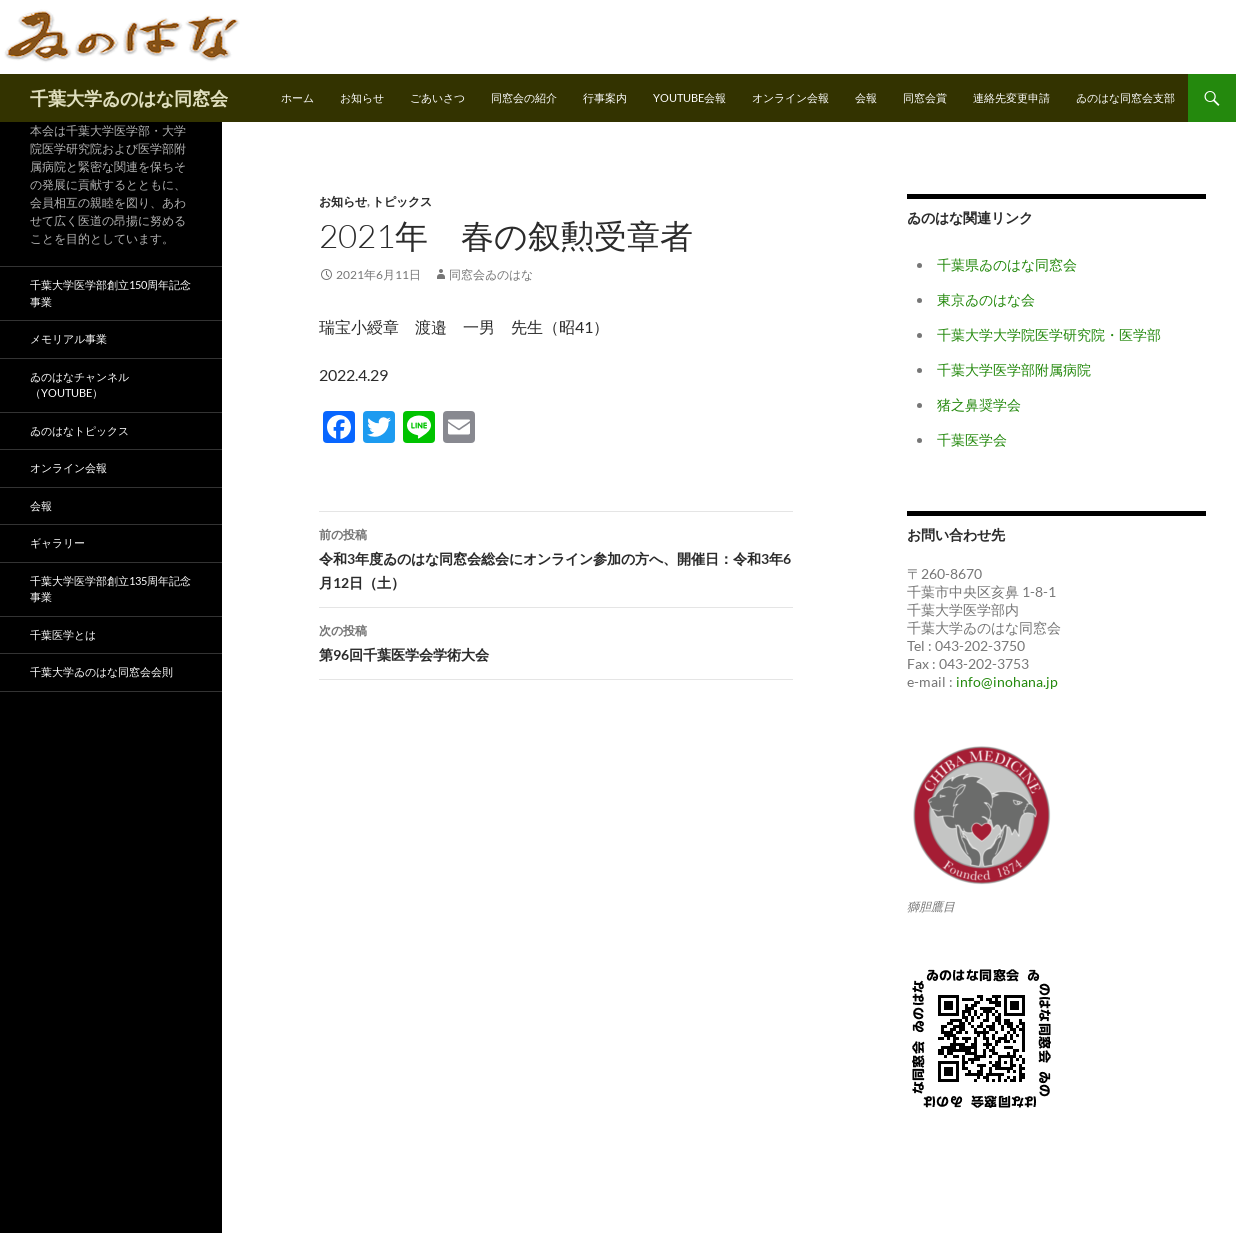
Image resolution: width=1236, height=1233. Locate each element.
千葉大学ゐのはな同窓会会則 (101, 671)
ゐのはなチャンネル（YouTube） (79, 385)
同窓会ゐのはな (491, 274)
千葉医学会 (972, 439)
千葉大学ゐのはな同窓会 (129, 98)
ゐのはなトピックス (79, 430)
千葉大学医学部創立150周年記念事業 (110, 293)
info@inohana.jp (1007, 681)
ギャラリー (57, 542)
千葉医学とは (63, 634)
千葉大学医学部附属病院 (1014, 369)
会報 (866, 97)
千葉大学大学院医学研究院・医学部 (1049, 334)
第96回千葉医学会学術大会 (556, 641)
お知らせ (362, 97)
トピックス (402, 201)
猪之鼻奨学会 (979, 404)
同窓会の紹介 (524, 97)
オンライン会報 (790, 97)
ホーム (297, 97)
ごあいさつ (437, 97)
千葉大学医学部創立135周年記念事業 (110, 589)
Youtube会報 (689, 97)
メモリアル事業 (68, 338)
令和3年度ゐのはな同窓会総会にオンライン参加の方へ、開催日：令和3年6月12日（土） (556, 557)
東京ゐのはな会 (986, 299)
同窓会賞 (925, 97)
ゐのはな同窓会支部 (1125, 97)
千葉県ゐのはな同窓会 (1007, 264)
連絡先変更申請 (1011, 97)
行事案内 (605, 97)
